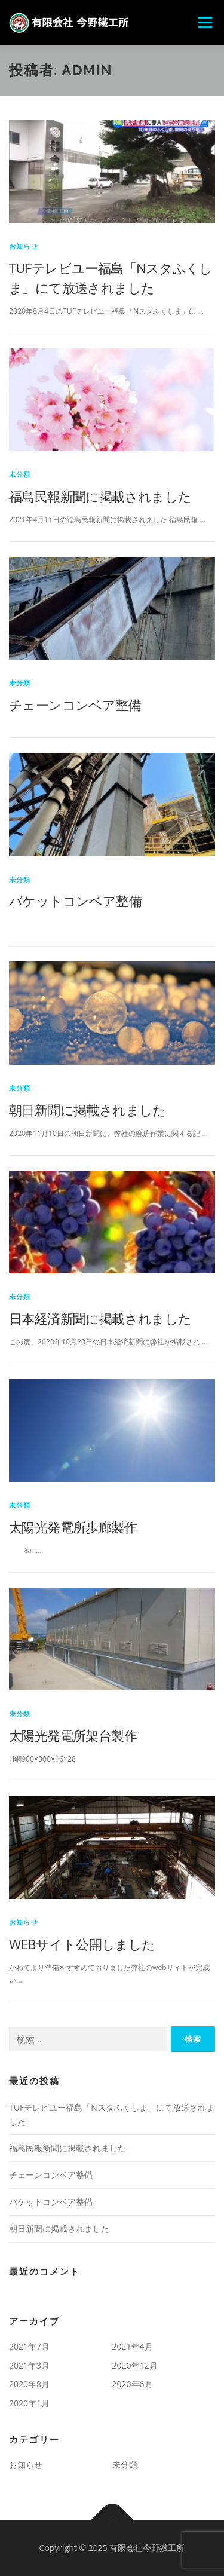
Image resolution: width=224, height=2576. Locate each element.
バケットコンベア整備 (75, 900)
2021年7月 (29, 2346)
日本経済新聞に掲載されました (100, 1318)
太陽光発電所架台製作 (73, 1735)
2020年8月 (29, 2384)
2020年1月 (29, 2403)
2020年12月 (135, 2365)
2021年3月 (29, 2365)
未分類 (20, 474)
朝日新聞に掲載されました (87, 1110)
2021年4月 (132, 2346)
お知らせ (23, 245)
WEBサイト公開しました (82, 1944)
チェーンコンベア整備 (75, 704)
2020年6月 (132, 2384)
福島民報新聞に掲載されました (100, 496)
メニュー (204, 22)
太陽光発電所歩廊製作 (73, 1527)
